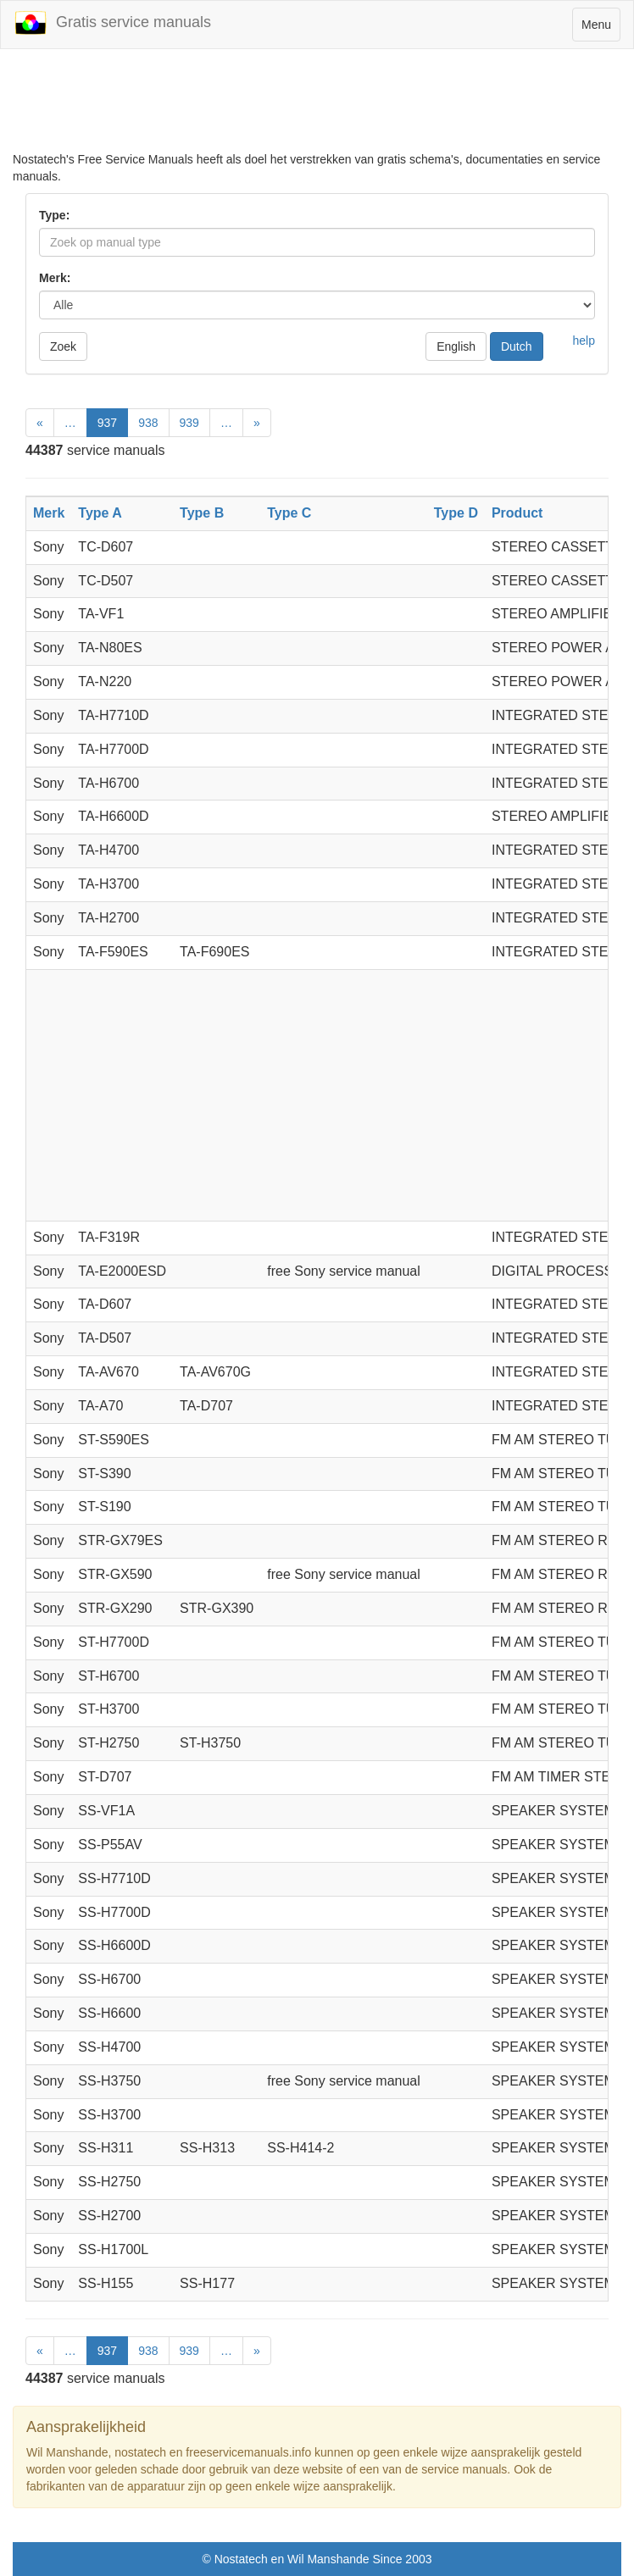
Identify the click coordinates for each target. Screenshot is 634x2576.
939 (189, 422)
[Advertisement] (317, 108)
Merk (48, 513)
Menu (600, 28)
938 (148, 422)
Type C (289, 513)
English (456, 346)
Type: (54, 215)
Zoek (63, 346)
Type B (202, 513)
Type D (456, 513)
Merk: (54, 278)
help (584, 340)
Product (517, 513)
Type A (100, 513)
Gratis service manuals (112, 22)
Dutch (516, 346)
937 (107, 422)
